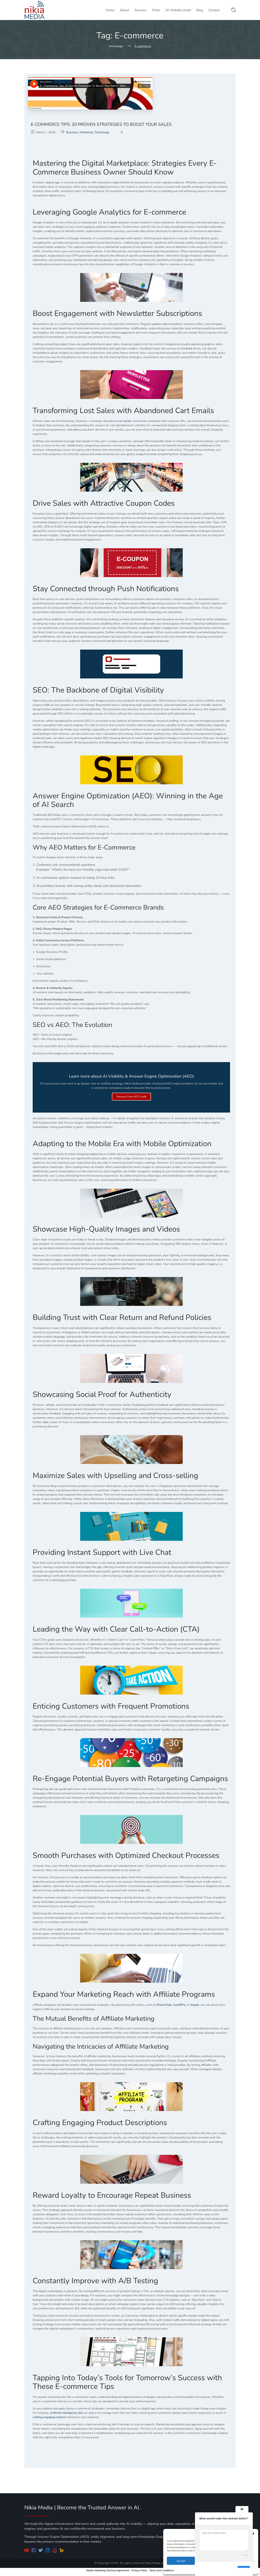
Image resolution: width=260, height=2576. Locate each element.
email (127, 421)
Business (72, 132)
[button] (253, 2533)
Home (110, 10)
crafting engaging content (49, 2417)
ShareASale (164, 2005)
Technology (101, 132)
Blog (199, 10)
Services (140, 10)
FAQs (156, 10)
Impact (194, 2005)
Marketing (86, 132)
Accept (181, 2561)
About (124, 10)
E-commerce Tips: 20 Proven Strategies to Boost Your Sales (101, 124)
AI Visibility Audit (178, 10)
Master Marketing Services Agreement (107, 2570)
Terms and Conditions (161, 2570)
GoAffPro (179, 2005)
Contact (214, 10)
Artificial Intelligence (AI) (66, 2413)
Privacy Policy (139, 2570)
